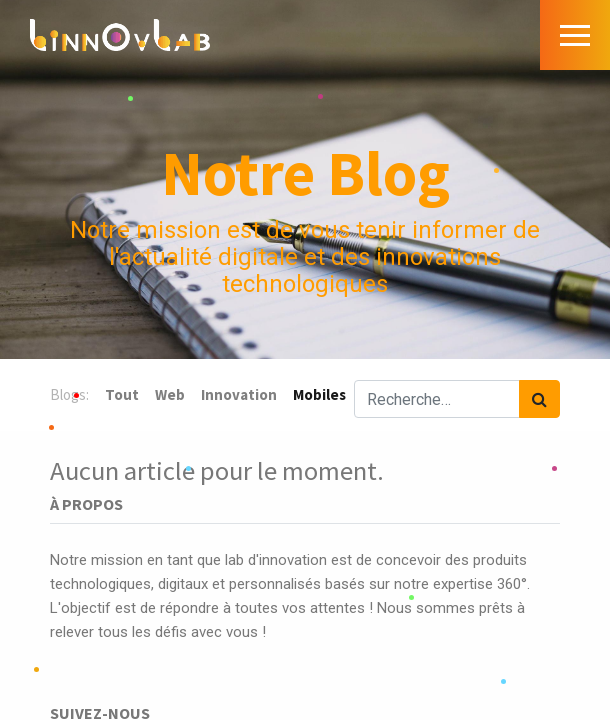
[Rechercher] (539, 399)
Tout (122, 394)
